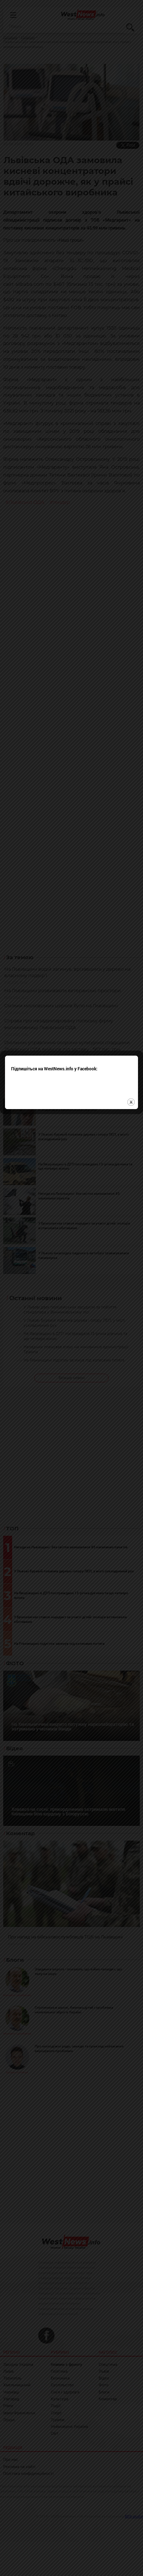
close (131, 1307)
